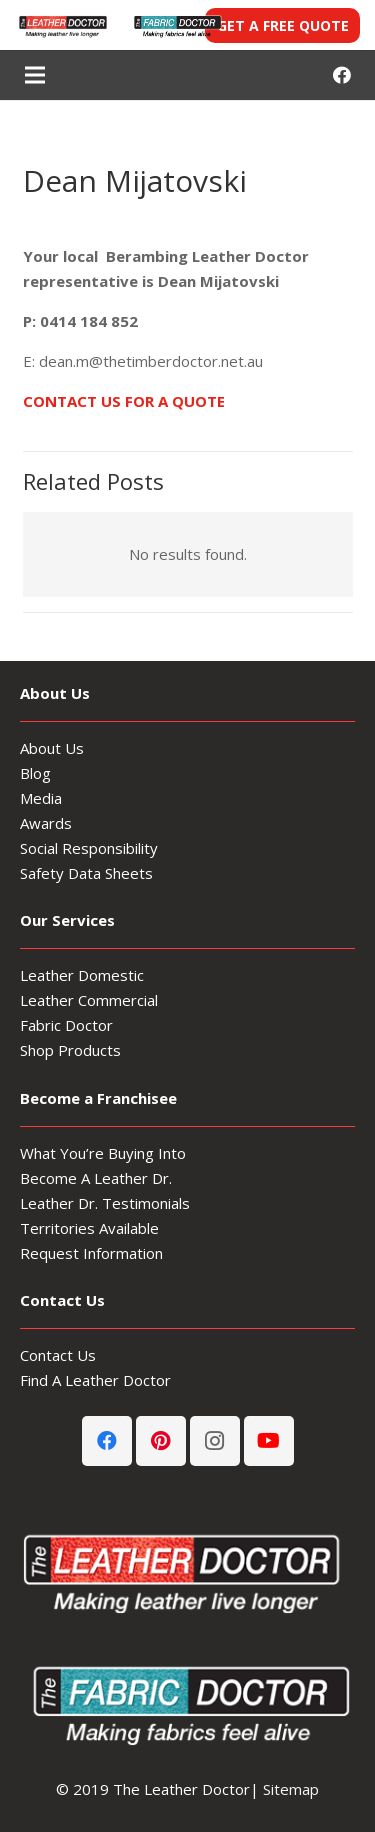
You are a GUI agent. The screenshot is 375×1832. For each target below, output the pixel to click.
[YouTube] (269, 1441)
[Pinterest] (161, 1441)
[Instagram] (215, 1441)
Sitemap (291, 1789)
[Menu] (35, 75)
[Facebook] (342, 75)
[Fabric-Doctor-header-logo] (176, 25)
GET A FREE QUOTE (283, 25)
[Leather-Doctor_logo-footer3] (187, 1571)
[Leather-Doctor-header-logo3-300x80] (62, 25)
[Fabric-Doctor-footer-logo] (187, 1703)
